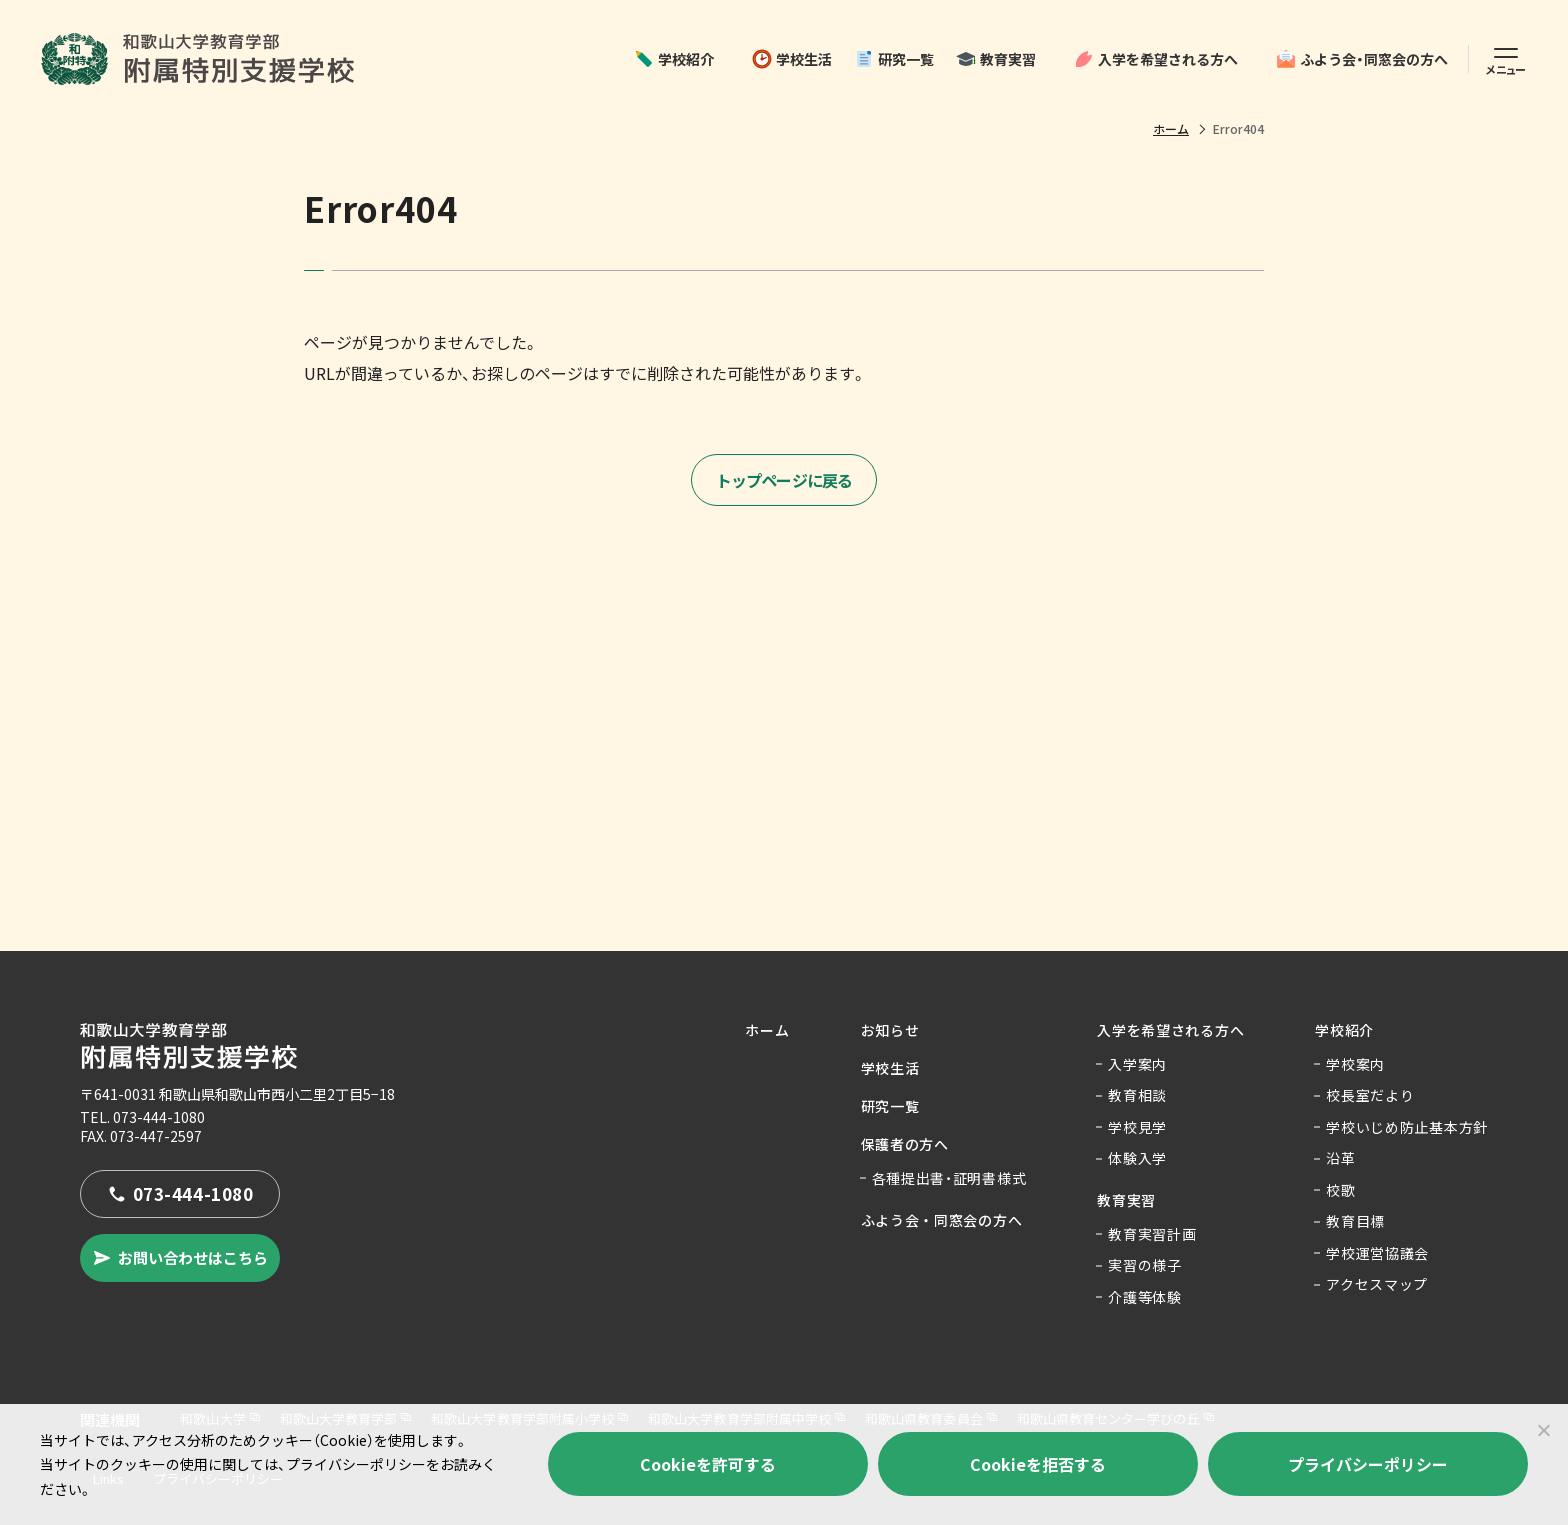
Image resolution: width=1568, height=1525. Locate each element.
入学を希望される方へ (1156, 59)
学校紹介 (674, 59)
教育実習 (996, 59)
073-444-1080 (159, 1117)
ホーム (1171, 128)
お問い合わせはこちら (180, 1257)
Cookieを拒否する (1038, 1464)
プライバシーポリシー (1368, 1464)
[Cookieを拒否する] (1543, 1430)
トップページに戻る (784, 480)
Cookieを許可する (708, 1464)
